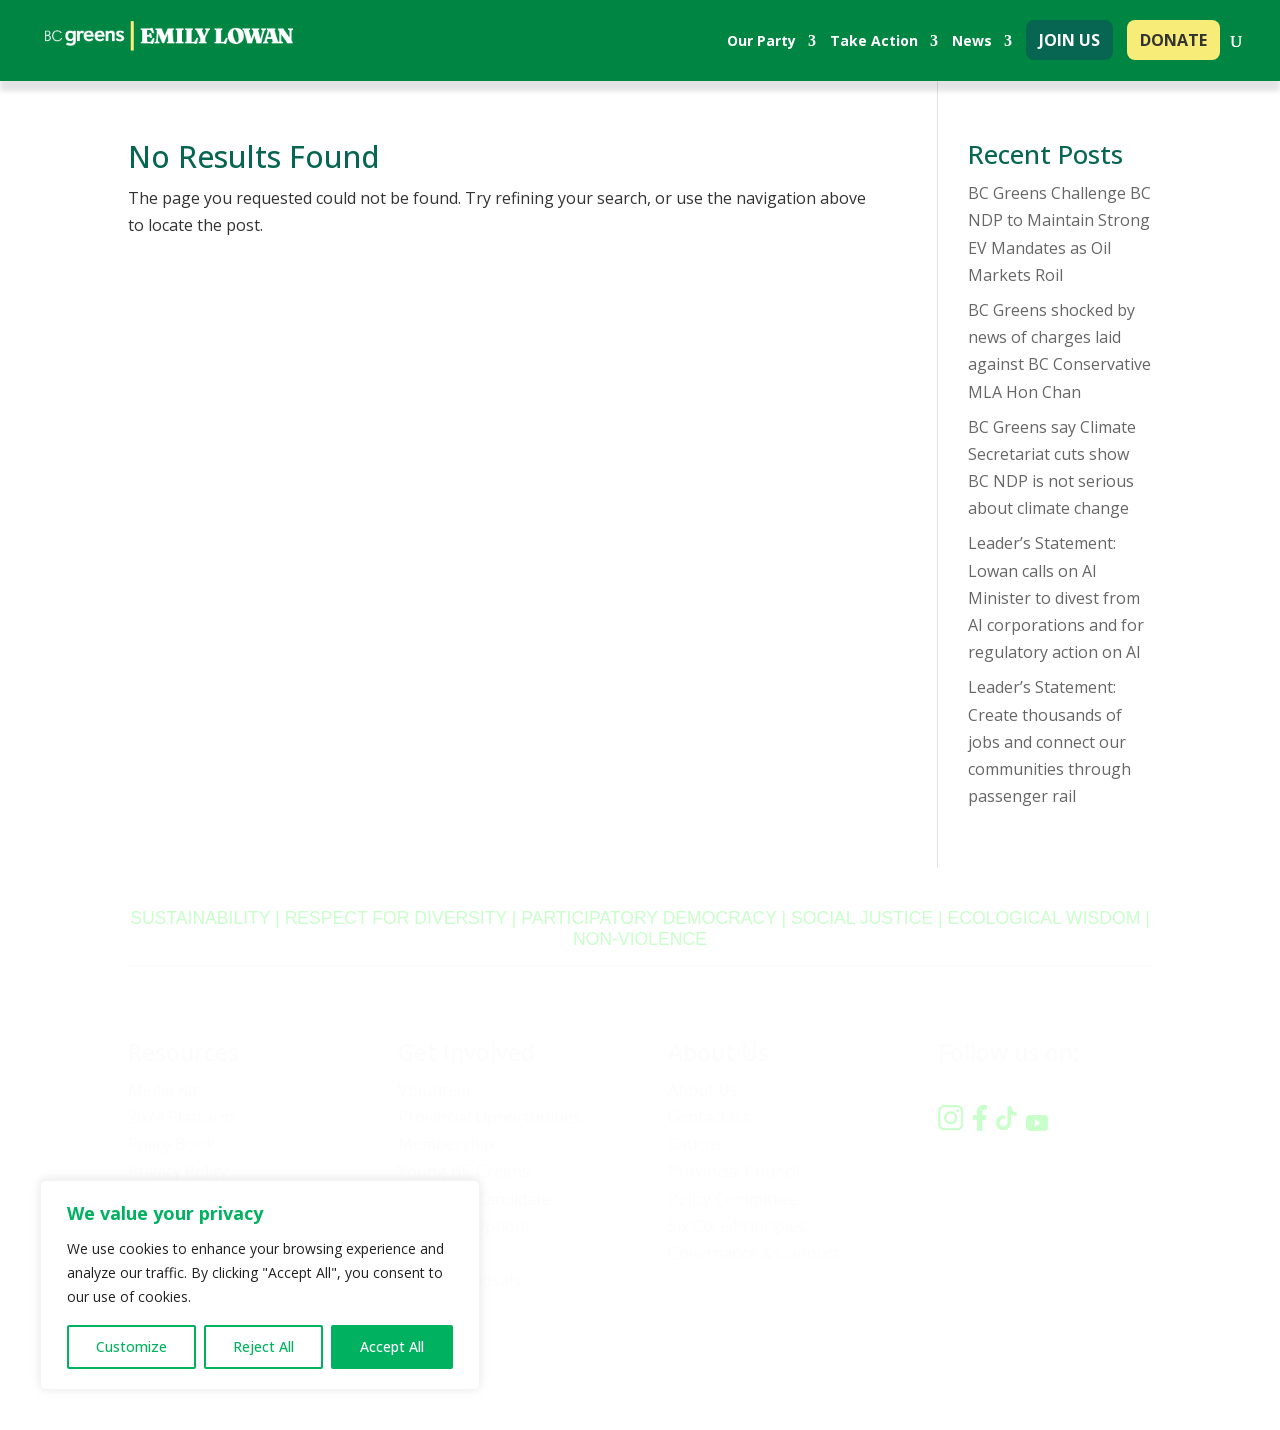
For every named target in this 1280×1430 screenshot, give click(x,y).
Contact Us (709, 1117)
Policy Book (171, 1144)
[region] (260, 1285)
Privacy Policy (178, 1171)
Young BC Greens (464, 1171)
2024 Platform (181, 1117)
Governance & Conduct (753, 1253)
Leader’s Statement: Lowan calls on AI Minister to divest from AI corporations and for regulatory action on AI (1056, 597)
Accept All (392, 1346)
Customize (131, 1346)
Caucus (695, 1144)
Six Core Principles (737, 1226)
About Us (703, 1090)
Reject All (263, 1346)
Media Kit (163, 1090)
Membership (446, 1144)
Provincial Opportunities (489, 1117)
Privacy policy (919, 1359)
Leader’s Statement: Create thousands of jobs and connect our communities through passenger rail (1049, 741)
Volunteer (435, 1090)
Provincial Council (734, 1171)
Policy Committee (732, 1199)
